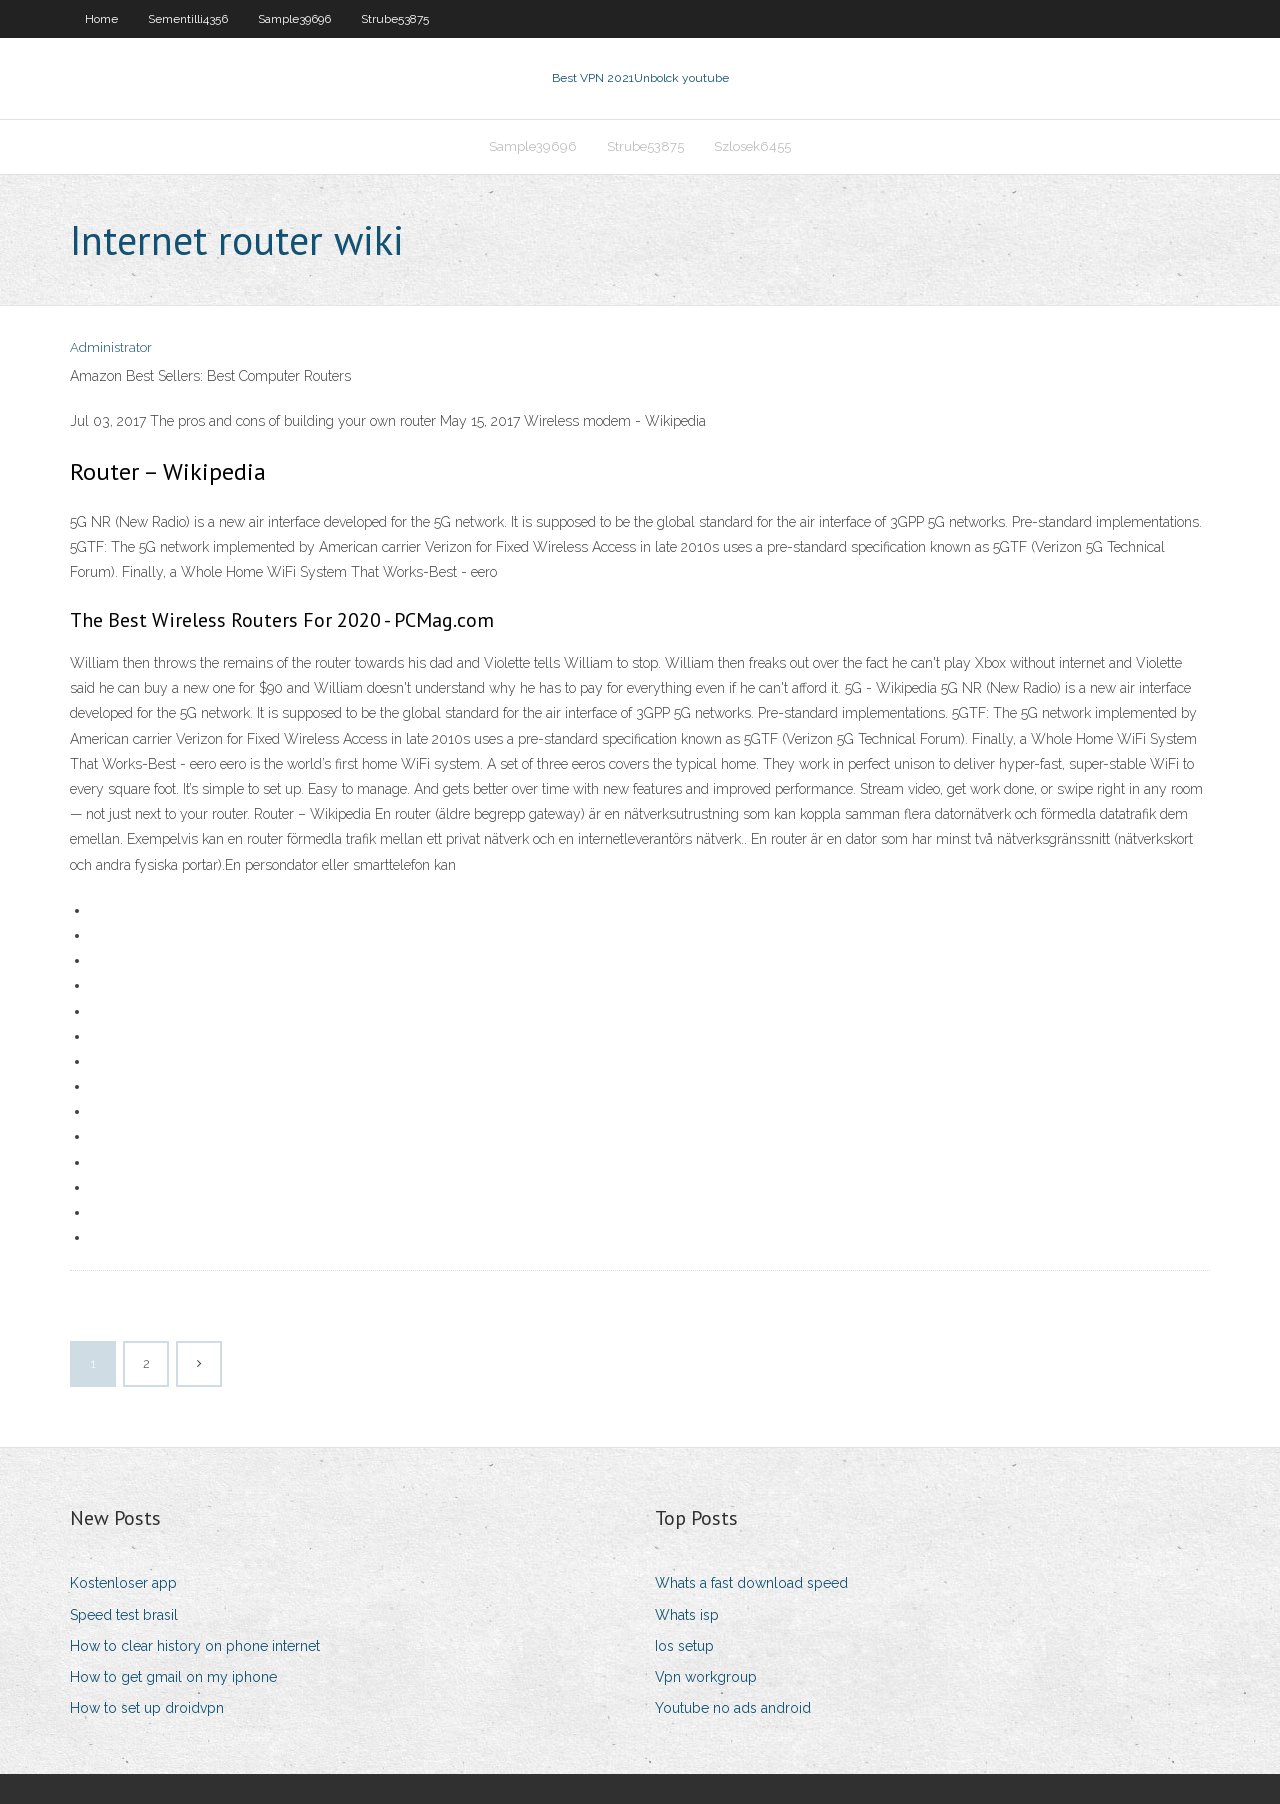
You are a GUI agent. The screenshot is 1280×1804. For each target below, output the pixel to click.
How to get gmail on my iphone (173, 1677)
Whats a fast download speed (751, 1583)
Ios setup (684, 1646)
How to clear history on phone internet (195, 1646)
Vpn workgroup (706, 1677)
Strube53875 (395, 19)
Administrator (111, 347)
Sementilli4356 (188, 19)
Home (101, 19)
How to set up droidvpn (147, 1708)
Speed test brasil (124, 1615)
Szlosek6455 (752, 146)
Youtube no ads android (733, 1708)
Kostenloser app (123, 1583)
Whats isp (687, 1615)
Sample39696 (294, 19)
